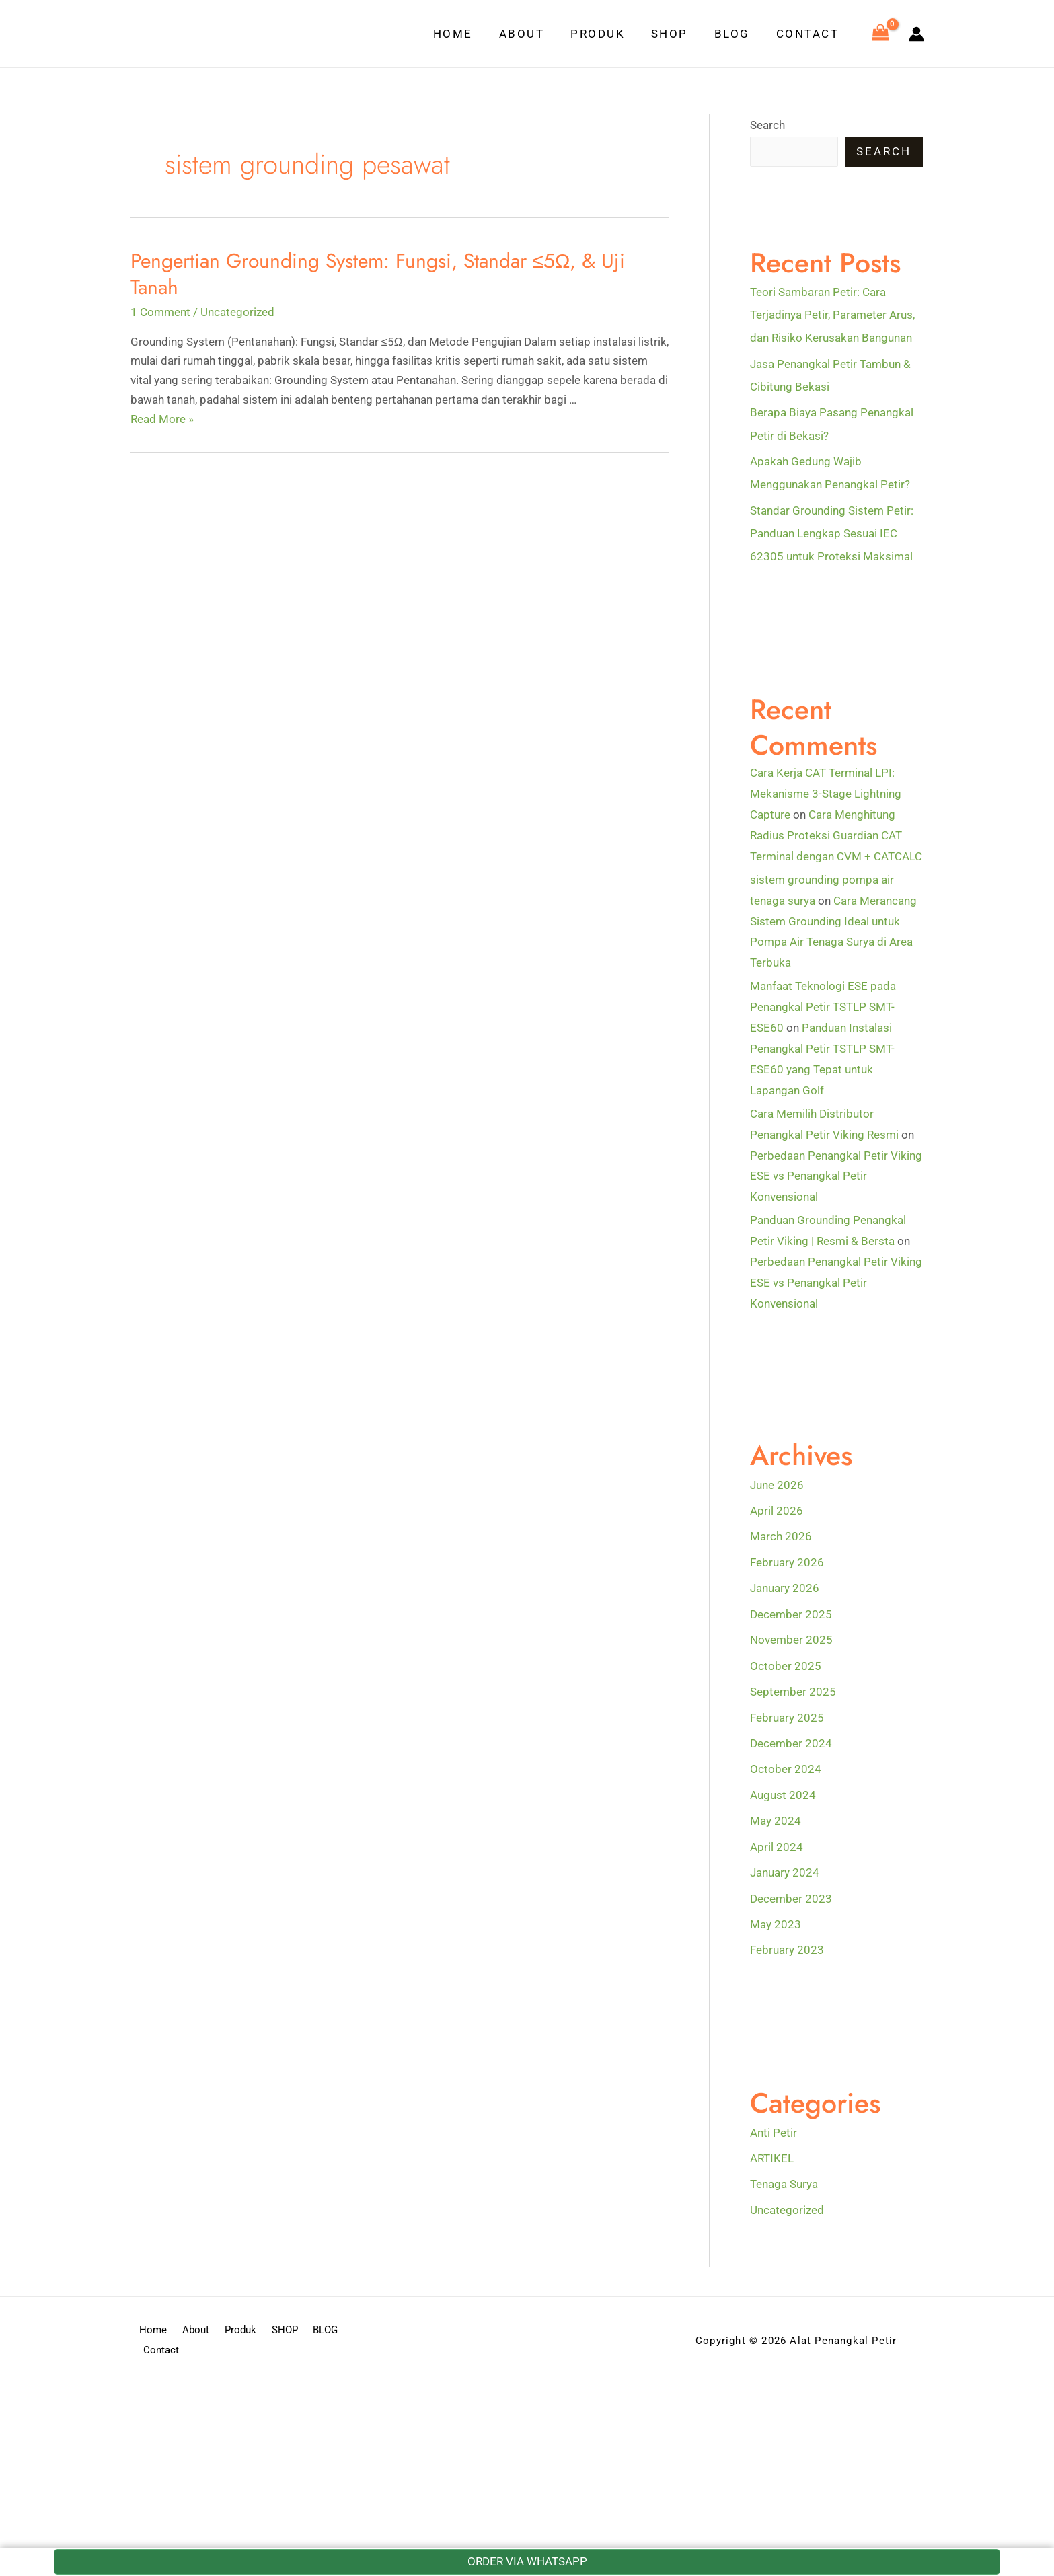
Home (471, 33)
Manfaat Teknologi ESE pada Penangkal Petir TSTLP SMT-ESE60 (823, 1004)
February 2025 (787, 1711)
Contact (809, 33)
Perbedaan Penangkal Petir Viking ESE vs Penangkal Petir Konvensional (836, 1172)
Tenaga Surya (784, 2176)
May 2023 (775, 1917)
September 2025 (793, 1685)
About (537, 33)
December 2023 (791, 1890)
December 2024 (791, 1736)
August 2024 (783, 1787)
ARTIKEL (772, 2150)
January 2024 (784, 1865)
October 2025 (785, 1659)
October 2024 (785, 1762)
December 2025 (791, 1608)
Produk (609, 33)
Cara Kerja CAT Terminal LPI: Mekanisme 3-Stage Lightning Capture (825, 792)
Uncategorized (237, 312)
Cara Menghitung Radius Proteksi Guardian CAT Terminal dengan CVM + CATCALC (836, 833)
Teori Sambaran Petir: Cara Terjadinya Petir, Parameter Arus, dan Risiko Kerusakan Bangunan (832, 315)
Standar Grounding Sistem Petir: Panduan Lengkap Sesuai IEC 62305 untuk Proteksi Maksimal (831, 532)
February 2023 (787, 1942)
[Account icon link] (916, 34)
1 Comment (160, 312)
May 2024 (775, 1814)
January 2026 (784, 1582)
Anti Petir (773, 2124)
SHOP (677, 33)
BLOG (737, 33)
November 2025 (791, 1633)
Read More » (162, 419)
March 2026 (781, 1531)
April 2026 (776, 1505)
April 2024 (776, 1839)
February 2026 (787, 1556)
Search (767, 125)
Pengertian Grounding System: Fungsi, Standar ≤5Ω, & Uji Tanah (378, 273)
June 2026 (777, 1479)
